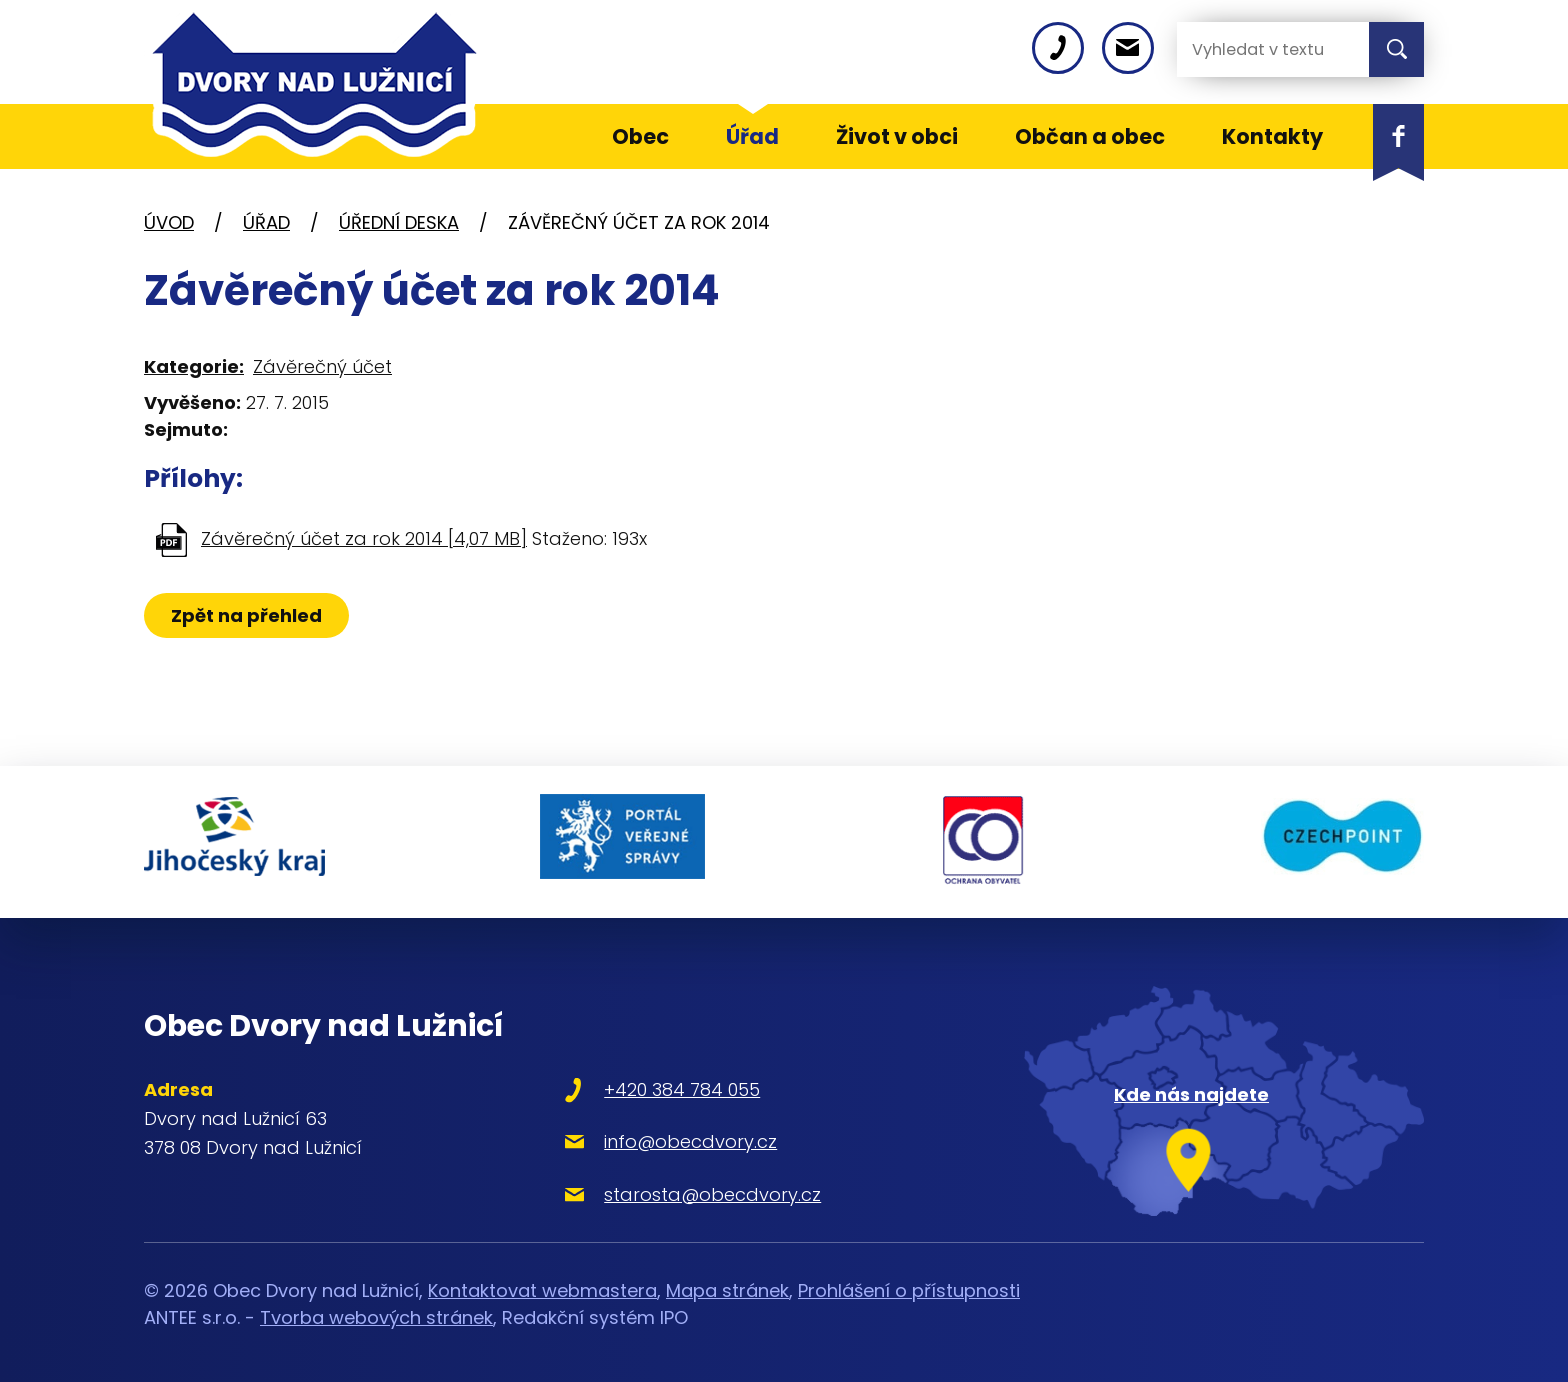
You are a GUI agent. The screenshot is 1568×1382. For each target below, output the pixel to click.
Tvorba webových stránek (376, 1312)
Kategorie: (194, 366)
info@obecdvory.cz (675, 1137)
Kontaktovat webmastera (542, 1285)
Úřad (266, 222)
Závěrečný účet (322, 366)
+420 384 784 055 (667, 1085)
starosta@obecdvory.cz (697, 1189)
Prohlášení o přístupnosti (909, 1285)
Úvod (169, 222)
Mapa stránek (727, 1285)
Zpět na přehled (246, 615)
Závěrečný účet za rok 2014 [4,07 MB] (364, 538)
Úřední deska (399, 222)
